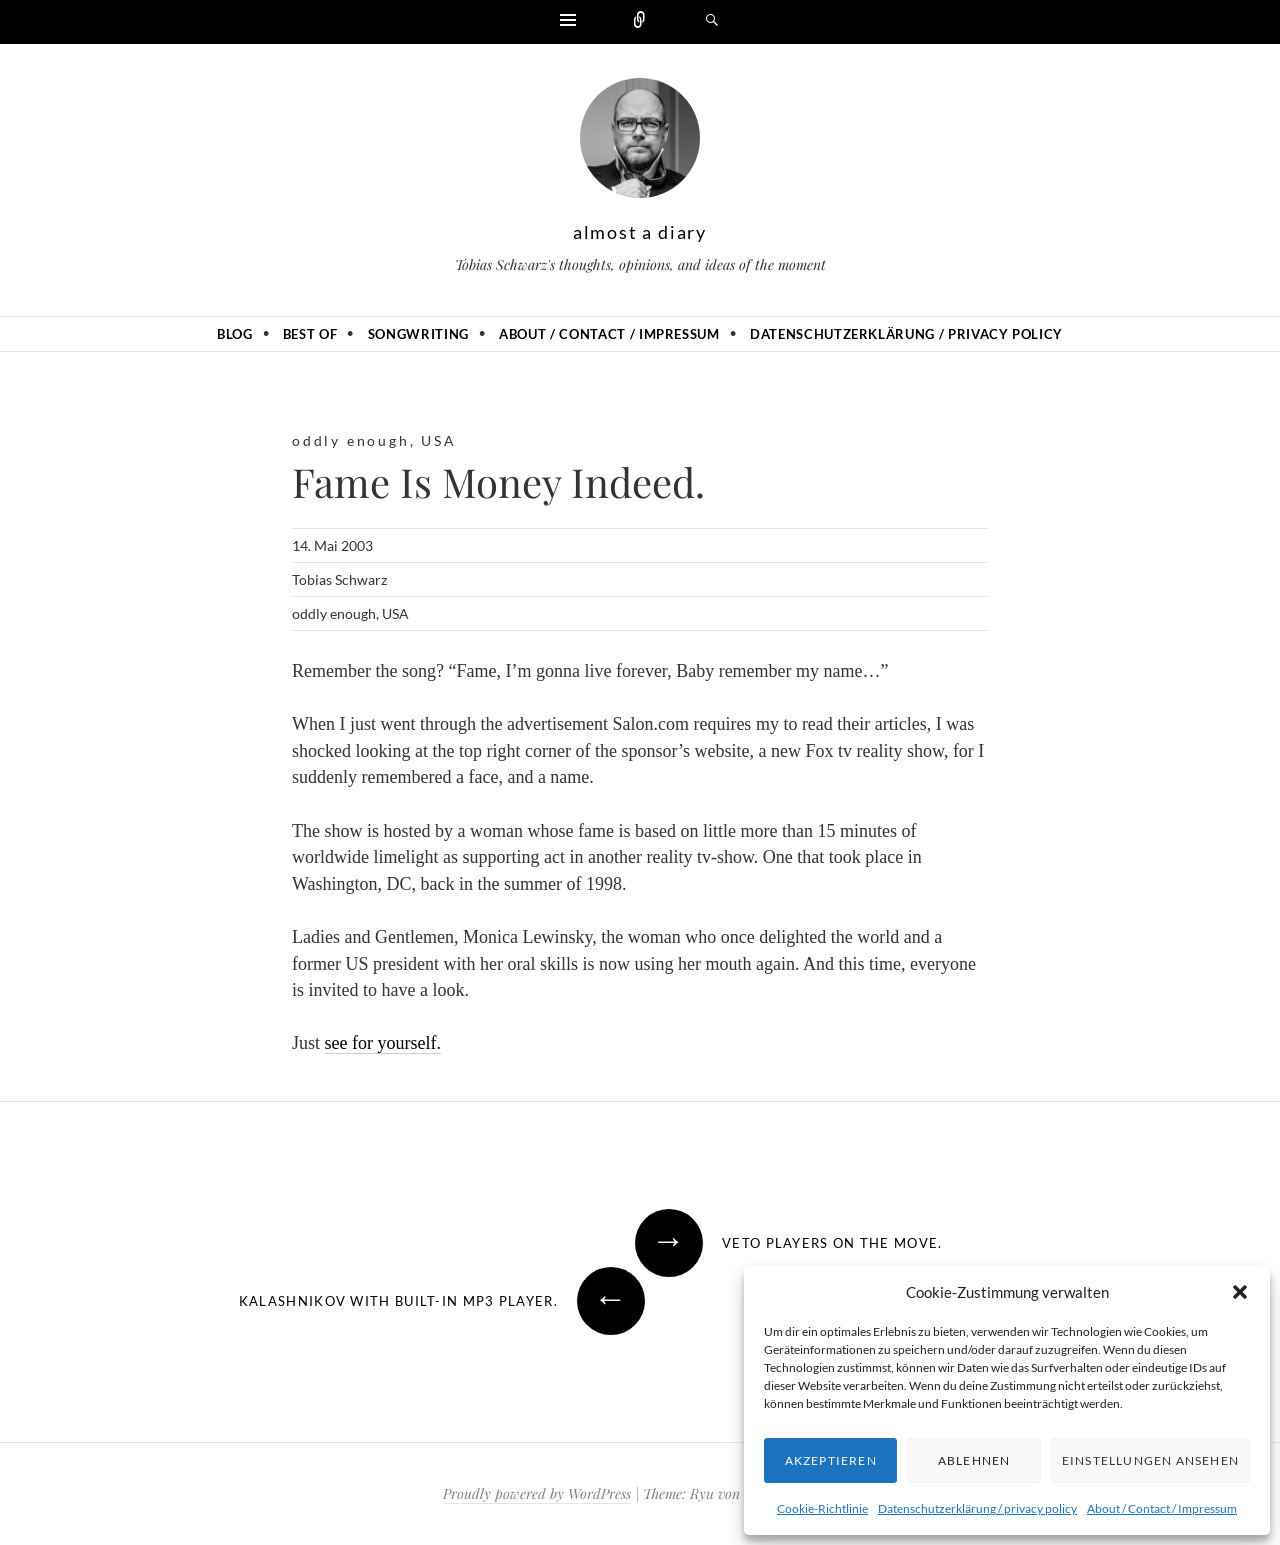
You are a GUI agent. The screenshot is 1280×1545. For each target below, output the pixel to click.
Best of (310, 334)
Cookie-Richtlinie (822, 1508)
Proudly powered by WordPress (537, 1493)
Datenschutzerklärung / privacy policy (977, 1508)
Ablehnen (974, 1460)
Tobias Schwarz (339, 579)
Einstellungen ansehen (1150, 1460)
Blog (235, 334)
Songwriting (418, 334)
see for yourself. (383, 1043)
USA (438, 440)
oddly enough (351, 440)
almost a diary (640, 232)
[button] (1240, 1292)
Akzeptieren (831, 1460)
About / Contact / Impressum (1162, 1508)
